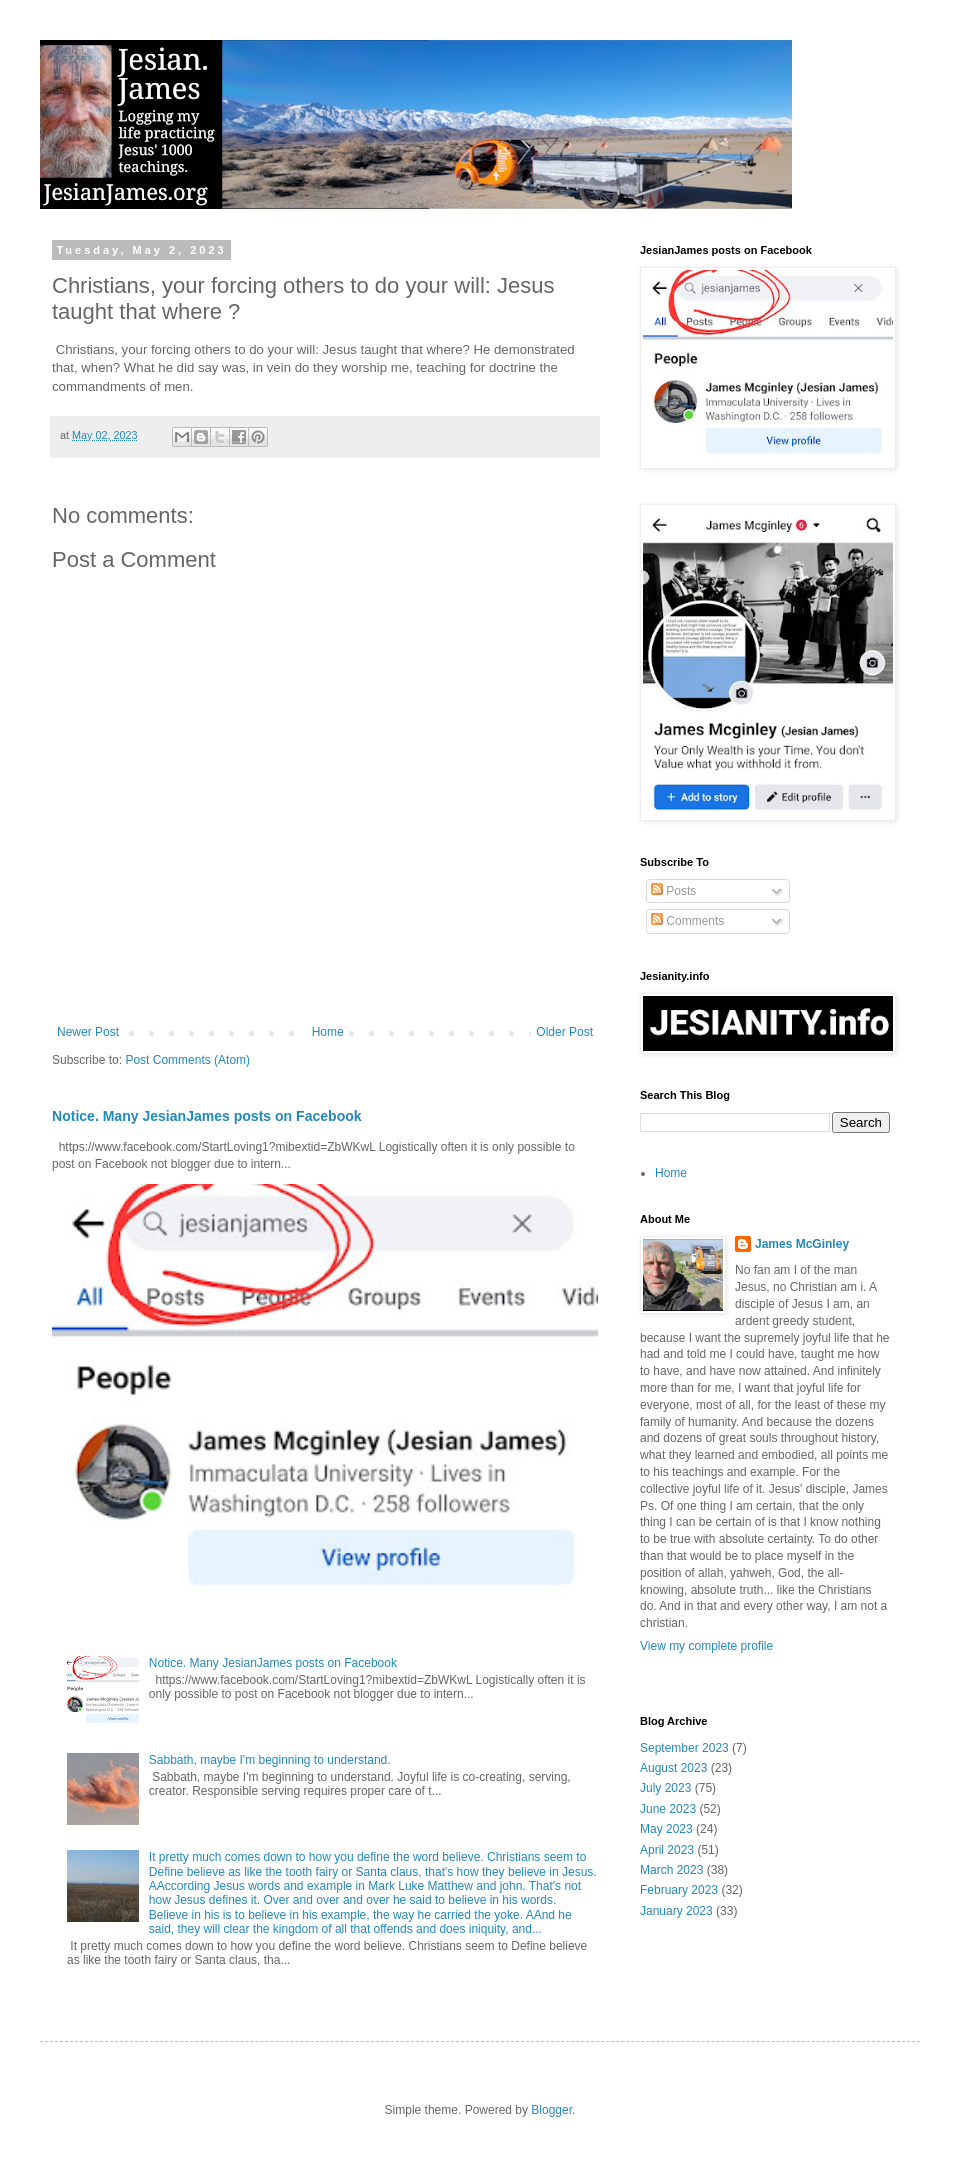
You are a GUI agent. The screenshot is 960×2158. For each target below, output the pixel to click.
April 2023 (667, 1850)
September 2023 (684, 1748)
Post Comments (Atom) (187, 1060)
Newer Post (88, 1032)
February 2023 (679, 1890)
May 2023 (666, 1829)
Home (328, 1032)
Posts (673, 891)
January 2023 (676, 1911)
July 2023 (665, 1788)
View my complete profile (706, 1646)
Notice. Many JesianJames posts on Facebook (207, 1116)
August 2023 (673, 1768)
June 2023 (668, 1809)
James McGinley (802, 1244)
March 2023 (671, 1870)
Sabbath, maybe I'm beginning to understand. (270, 1760)
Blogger (551, 2110)
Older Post (564, 1032)
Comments (687, 921)
